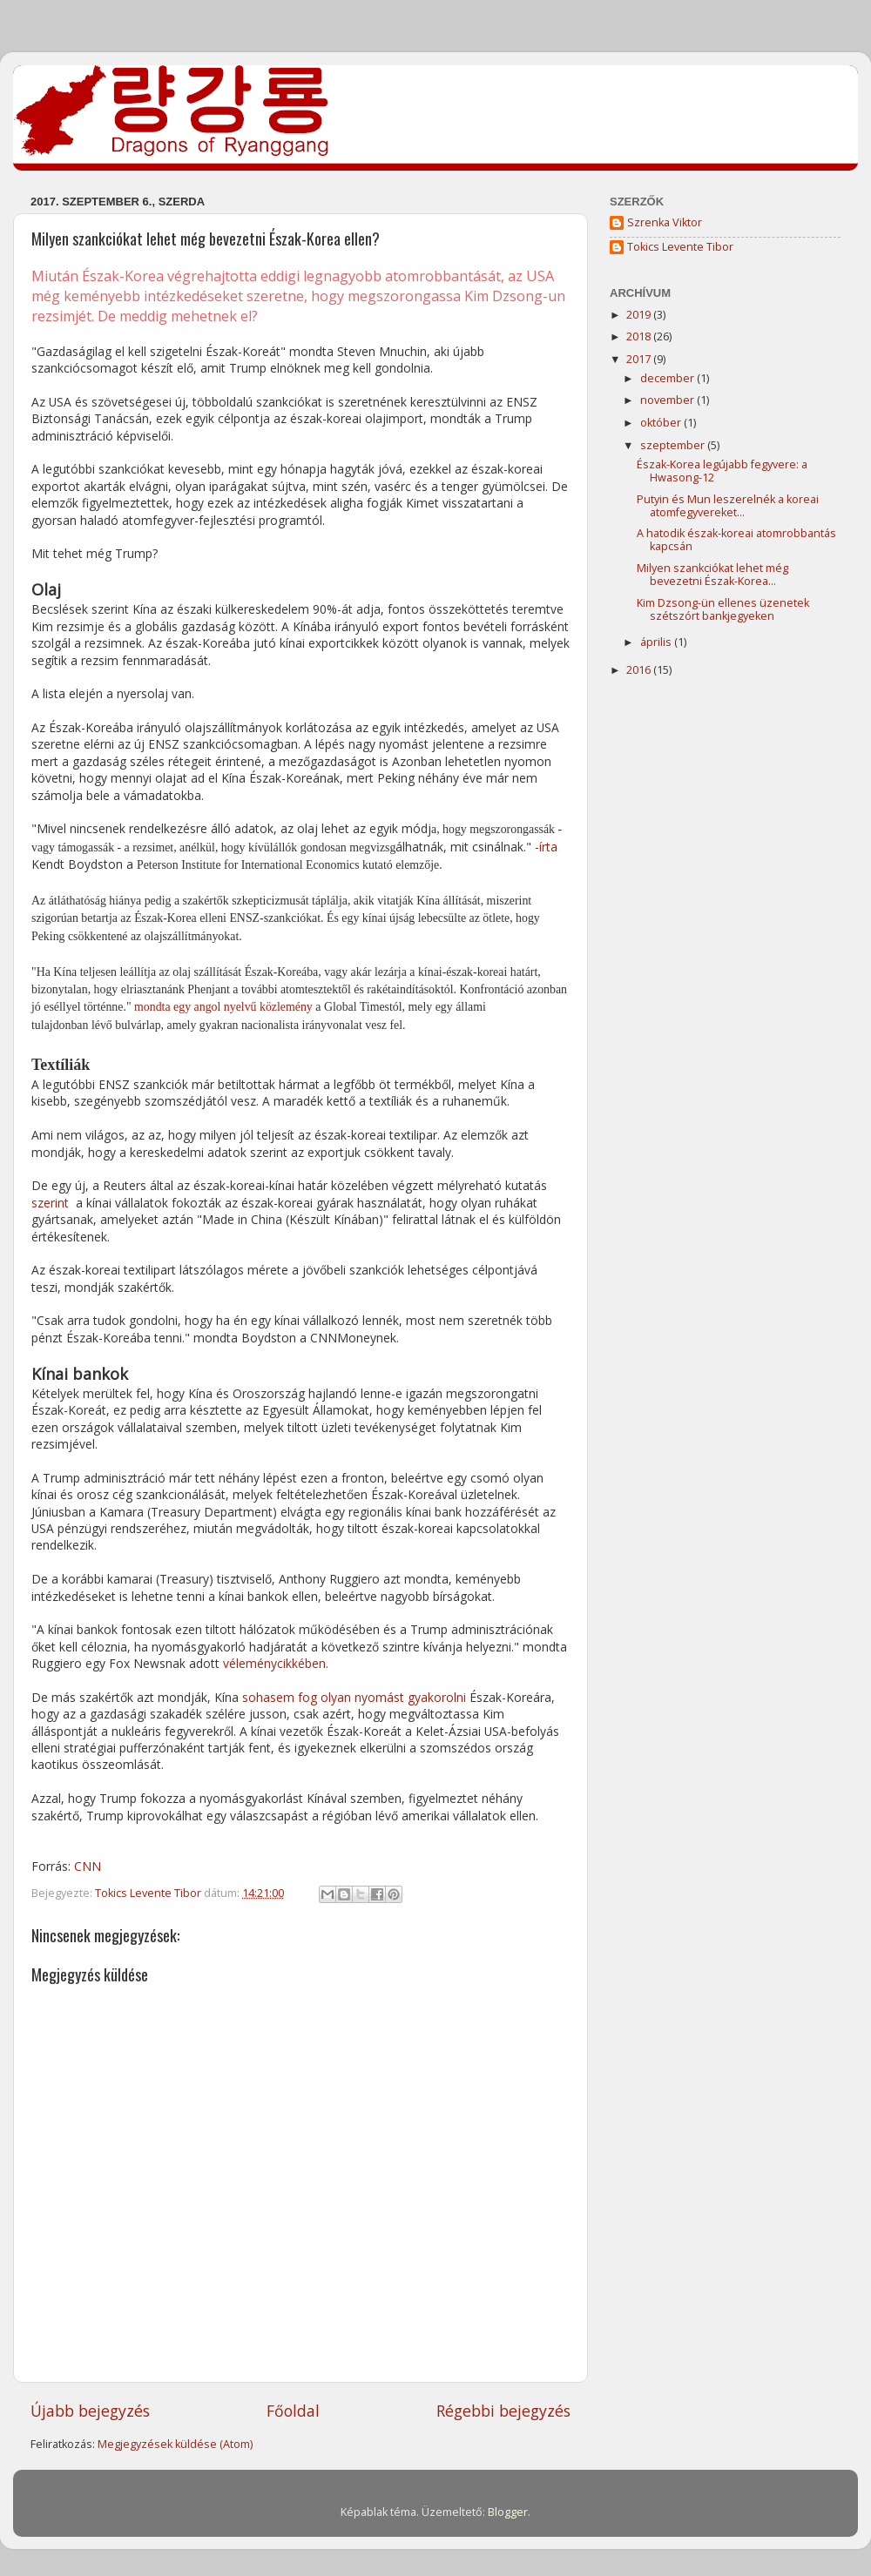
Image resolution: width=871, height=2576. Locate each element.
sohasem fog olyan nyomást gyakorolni (354, 1697)
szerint (50, 1202)
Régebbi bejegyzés (503, 2410)
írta (548, 846)
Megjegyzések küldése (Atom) (175, 2444)
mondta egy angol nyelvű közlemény (223, 1006)
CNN (87, 1866)
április (657, 642)
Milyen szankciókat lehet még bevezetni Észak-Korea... (712, 575)
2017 (639, 359)
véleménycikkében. (275, 1663)
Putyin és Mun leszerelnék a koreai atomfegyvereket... (728, 506)
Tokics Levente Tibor (680, 247)
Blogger (508, 2512)
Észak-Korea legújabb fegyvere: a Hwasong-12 (722, 471)
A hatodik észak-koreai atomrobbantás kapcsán (736, 540)
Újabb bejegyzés (90, 2410)
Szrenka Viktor (664, 223)
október (662, 422)
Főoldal (293, 2410)
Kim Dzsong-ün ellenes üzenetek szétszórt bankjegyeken (723, 609)
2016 (639, 669)
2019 (639, 314)
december (668, 378)
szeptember (673, 445)
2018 (639, 336)
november (668, 400)
